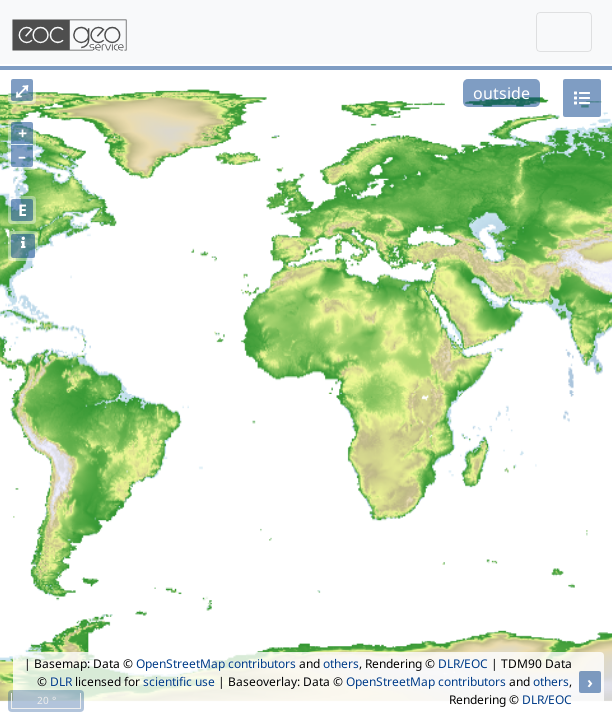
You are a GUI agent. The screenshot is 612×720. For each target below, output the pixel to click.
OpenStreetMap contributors (216, 663)
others (341, 663)
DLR (61, 681)
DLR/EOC (463, 663)
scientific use (179, 681)
